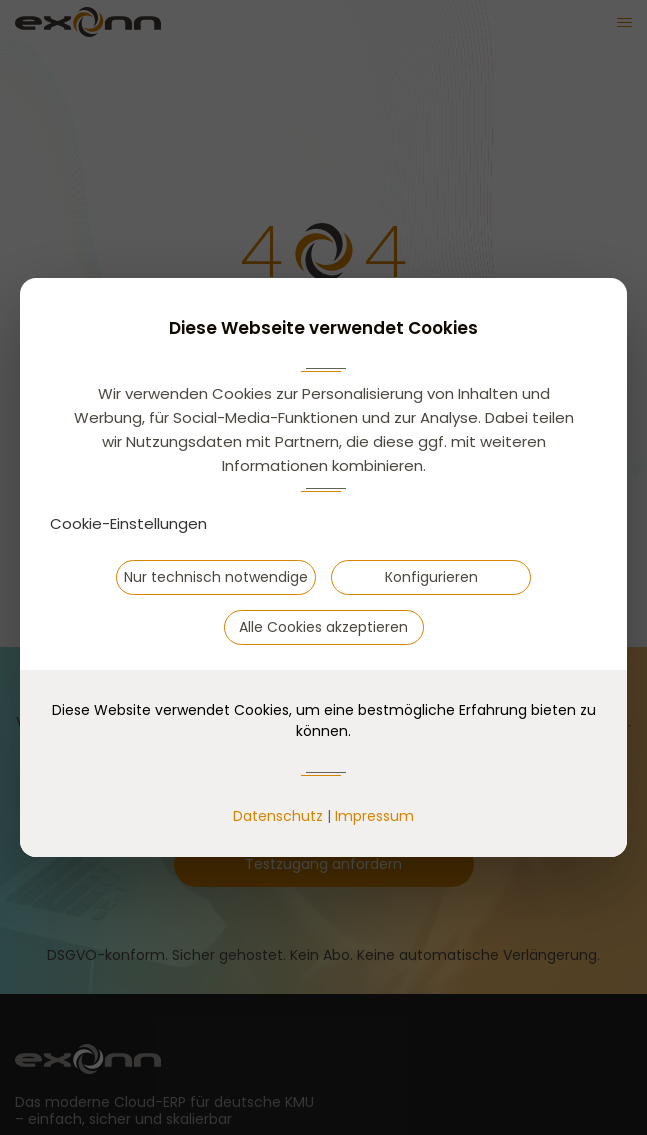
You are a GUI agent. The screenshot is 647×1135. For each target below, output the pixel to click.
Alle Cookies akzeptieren (323, 627)
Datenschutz (278, 816)
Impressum (374, 816)
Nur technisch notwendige (216, 577)
